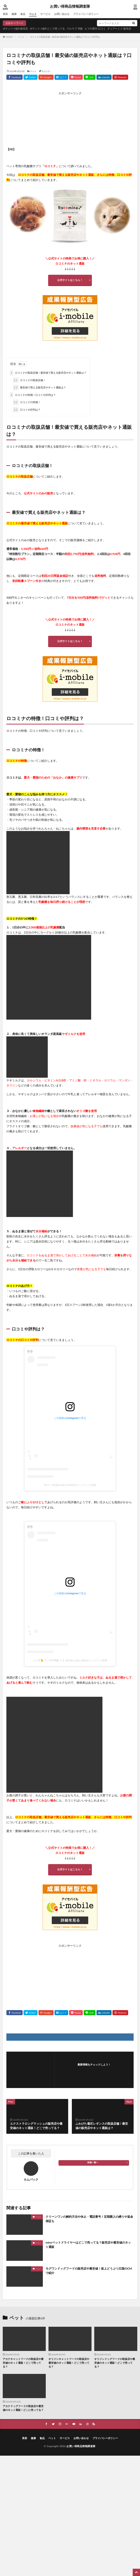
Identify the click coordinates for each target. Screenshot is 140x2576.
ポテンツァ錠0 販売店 (15, 28)
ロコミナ (45, 71)
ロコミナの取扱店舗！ (29, 380)
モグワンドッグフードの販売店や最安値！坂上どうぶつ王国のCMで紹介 (89, 2270)
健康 (14, 13)
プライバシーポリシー (86, 13)
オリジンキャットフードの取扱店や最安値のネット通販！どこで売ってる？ (68, 2362)
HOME (9, 37)
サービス (45, 13)
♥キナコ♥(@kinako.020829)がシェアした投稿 (70, 1485)
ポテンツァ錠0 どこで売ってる (47, 28)
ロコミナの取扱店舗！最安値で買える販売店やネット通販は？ (48, 373)
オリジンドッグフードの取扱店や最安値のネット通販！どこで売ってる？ (114, 2362)
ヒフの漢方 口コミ (95, 28)
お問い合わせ (61, 13)
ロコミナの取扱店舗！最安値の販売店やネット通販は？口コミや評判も (65, 37)
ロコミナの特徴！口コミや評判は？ (33, 395)
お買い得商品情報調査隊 (70, 6)
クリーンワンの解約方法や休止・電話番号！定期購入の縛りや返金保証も (89, 2219)
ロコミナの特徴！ (26, 402)
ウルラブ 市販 (75, 28)
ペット (33, 13)
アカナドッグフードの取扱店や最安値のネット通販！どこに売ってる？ (23, 2407)
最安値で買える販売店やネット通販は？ (39, 387)
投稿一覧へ (92, 2162)
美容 (5, 13)
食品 (22, 13)
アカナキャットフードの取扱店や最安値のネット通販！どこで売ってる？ (23, 2362)
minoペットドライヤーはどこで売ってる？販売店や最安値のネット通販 (88, 2244)
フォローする (94, 2069)
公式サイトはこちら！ (70, 279)
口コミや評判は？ (26, 410)
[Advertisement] (70, 121)
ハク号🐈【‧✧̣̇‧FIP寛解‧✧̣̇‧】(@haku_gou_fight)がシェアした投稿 (70, 1660)
